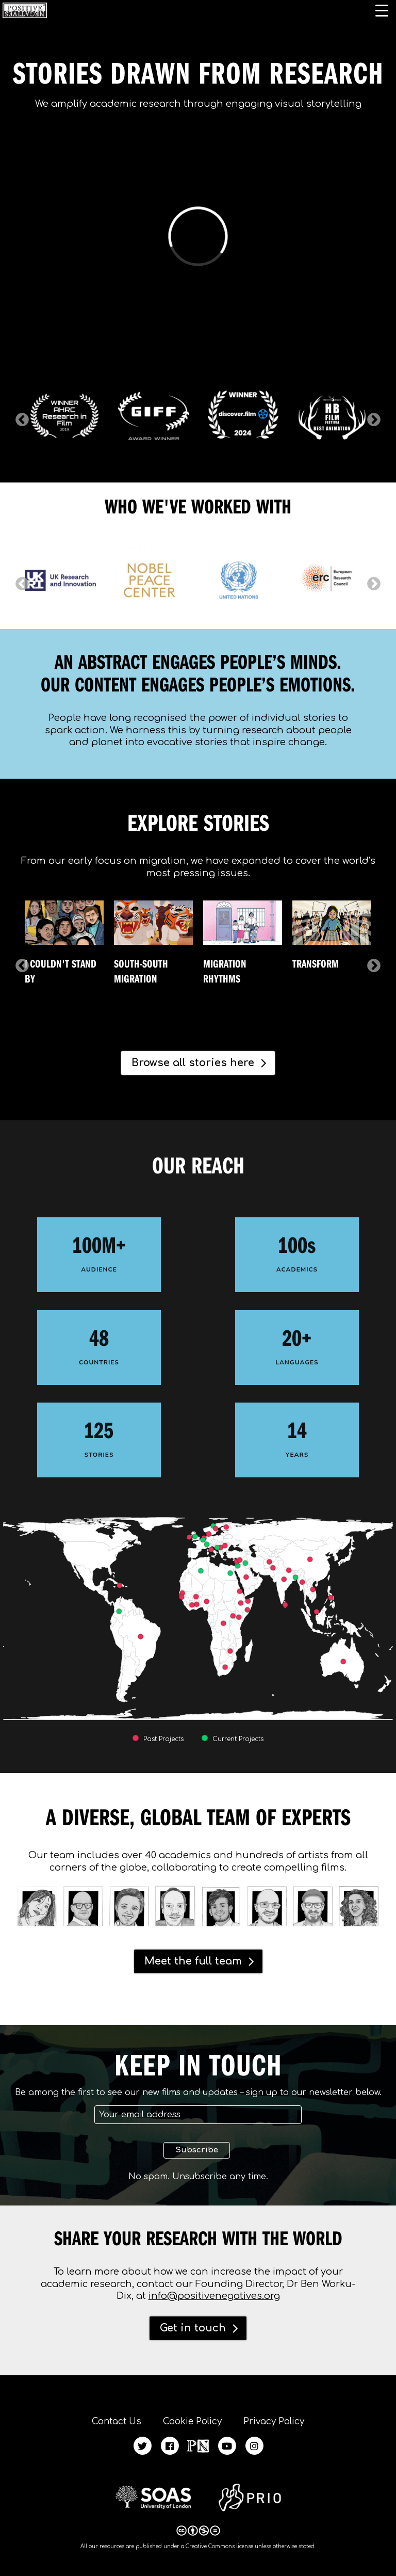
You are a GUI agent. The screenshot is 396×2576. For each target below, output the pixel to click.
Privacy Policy (273, 2421)
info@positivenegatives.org (214, 2296)
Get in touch (193, 2328)
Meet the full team (193, 1961)
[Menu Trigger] (382, 10)
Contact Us (116, 2421)
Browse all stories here (192, 1063)
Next (371, 417)
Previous (19, 417)
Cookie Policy (192, 2421)
